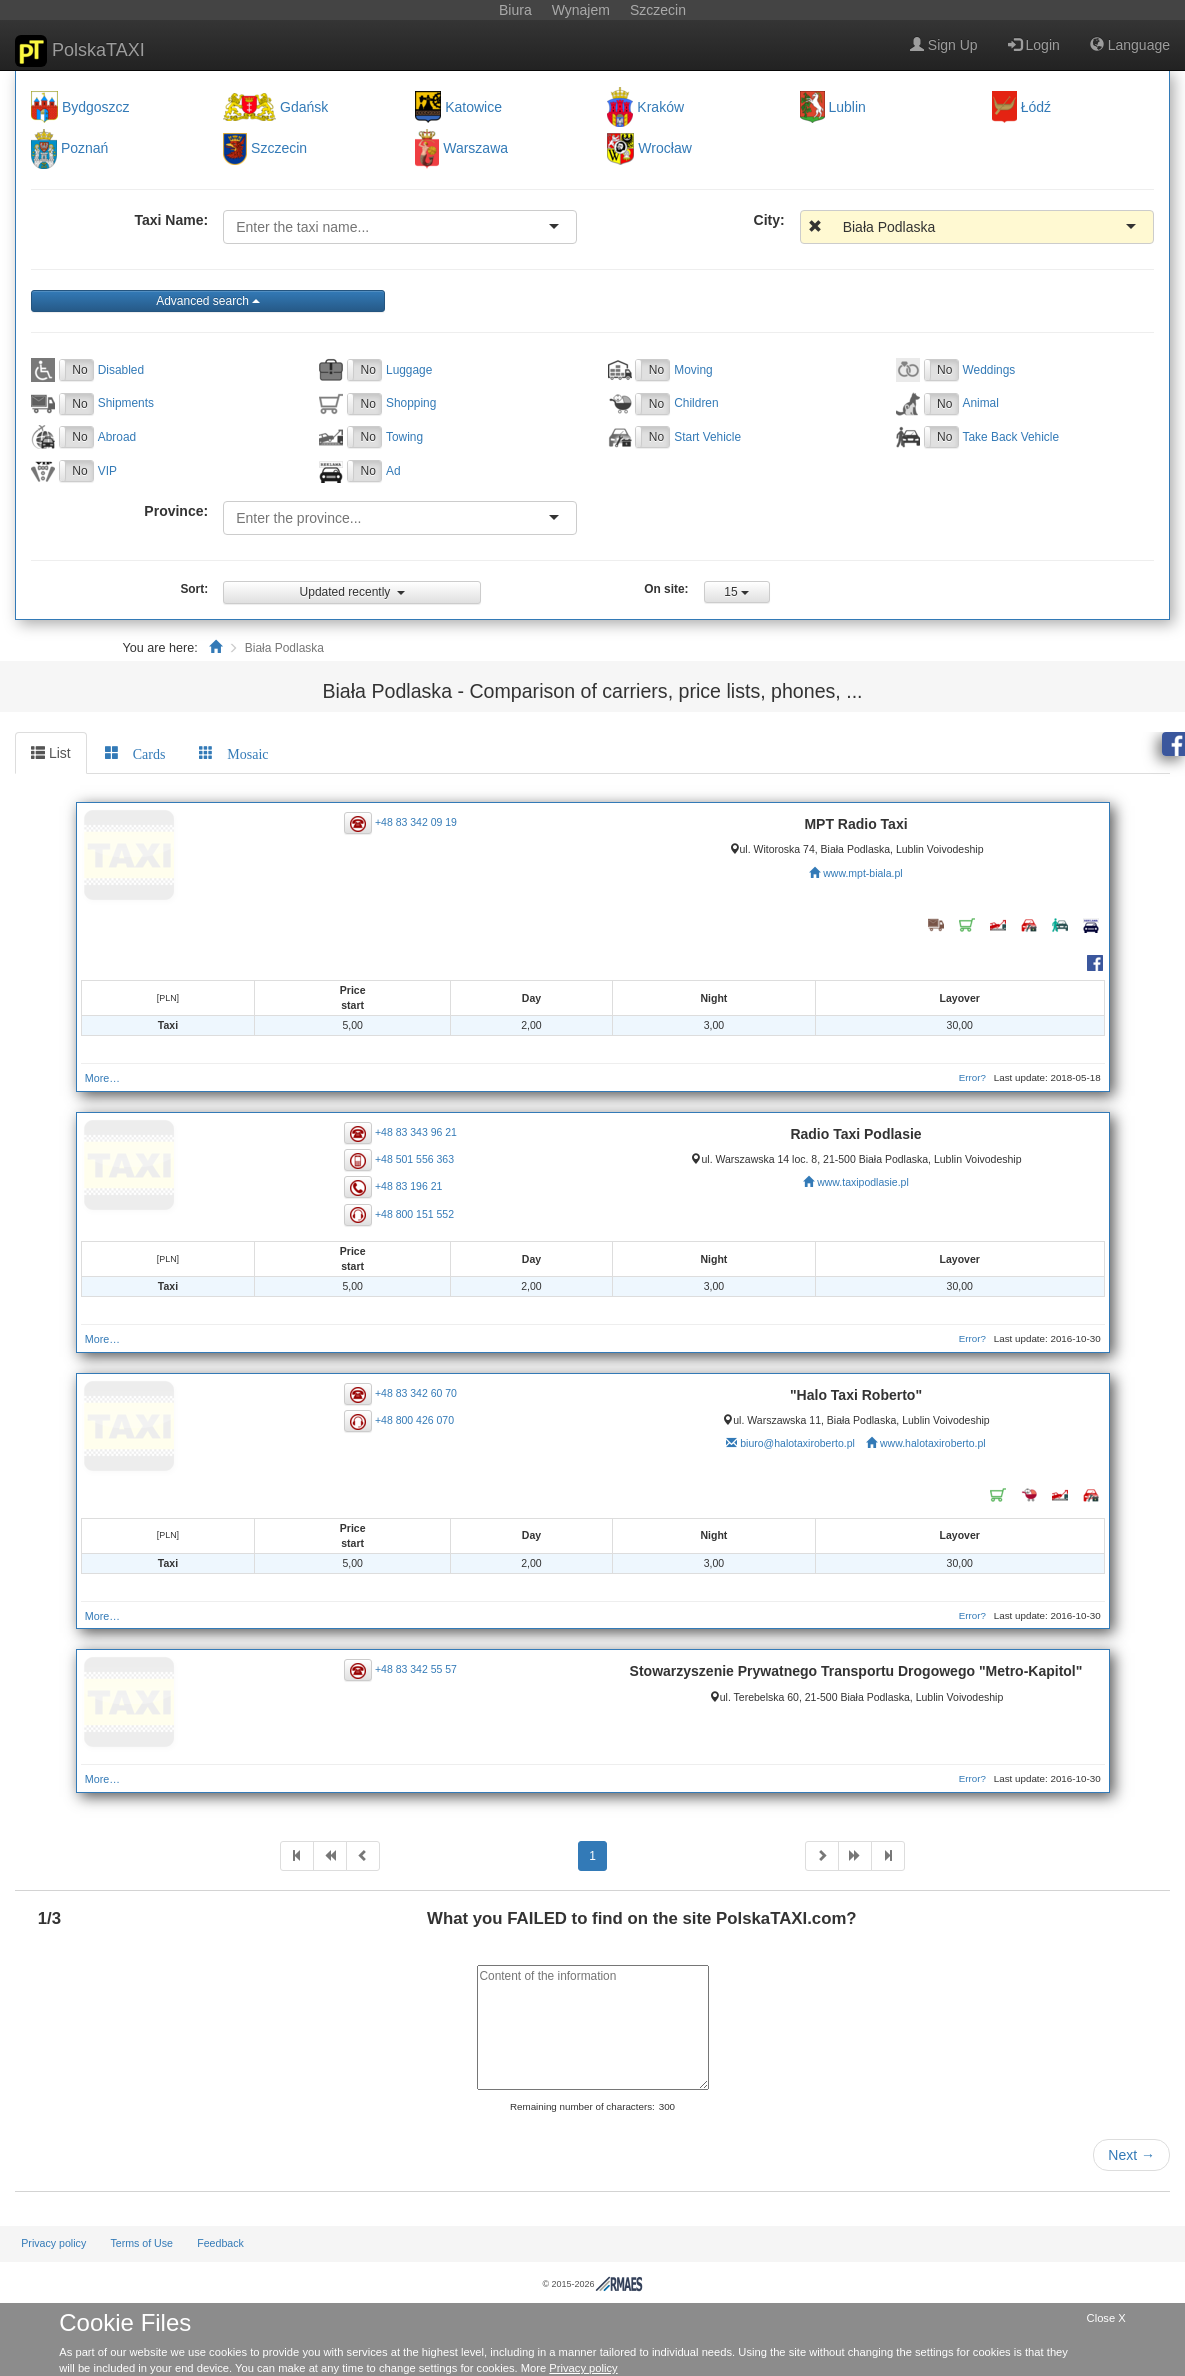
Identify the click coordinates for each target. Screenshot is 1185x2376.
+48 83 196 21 (408, 1186)
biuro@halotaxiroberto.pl (797, 1443)
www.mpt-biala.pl (862, 873)
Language (1130, 45)
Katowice (473, 107)
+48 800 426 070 (414, 1420)
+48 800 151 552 (414, 1213)
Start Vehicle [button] (707, 437)
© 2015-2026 (592, 2284)
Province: (176, 511)
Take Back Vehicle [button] (1011, 437)
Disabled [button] (121, 370)
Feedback (220, 2243)
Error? (972, 1077)
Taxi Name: (171, 220)
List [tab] (51, 753)
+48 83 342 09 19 (416, 822)
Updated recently (352, 592)
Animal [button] (981, 403)
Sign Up (944, 45)
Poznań (84, 149)
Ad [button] (393, 471)
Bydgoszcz (96, 107)
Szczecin (279, 149)
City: (769, 220)
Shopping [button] (411, 403)
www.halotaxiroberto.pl (933, 1443)
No (79, 370)
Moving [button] (693, 370)
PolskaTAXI (80, 51)
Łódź (1036, 107)
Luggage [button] (409, 370)
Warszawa (475, 149)
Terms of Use (141, 2243)
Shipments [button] (126, 403)
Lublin (847, 107)
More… (102, 1078)
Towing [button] (404, 437)
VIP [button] (107, 471)
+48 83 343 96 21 (416, 1132)
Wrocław (664, 149)
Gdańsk (304, 107)
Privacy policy (53, 2243)
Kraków (660, 107)
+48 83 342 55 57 (416, 1669)
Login (1034, 45)
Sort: (194, 589)
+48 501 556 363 (414, 1159)
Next (1131, 2155)
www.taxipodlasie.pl (863, 1182)
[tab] (135, 753)
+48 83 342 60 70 (416, 1393)
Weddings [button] (989, 370)
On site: (666, 589)
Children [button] (696, 403)
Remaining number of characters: (582, 2106)
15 (736, 592)
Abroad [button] (117, 437)
